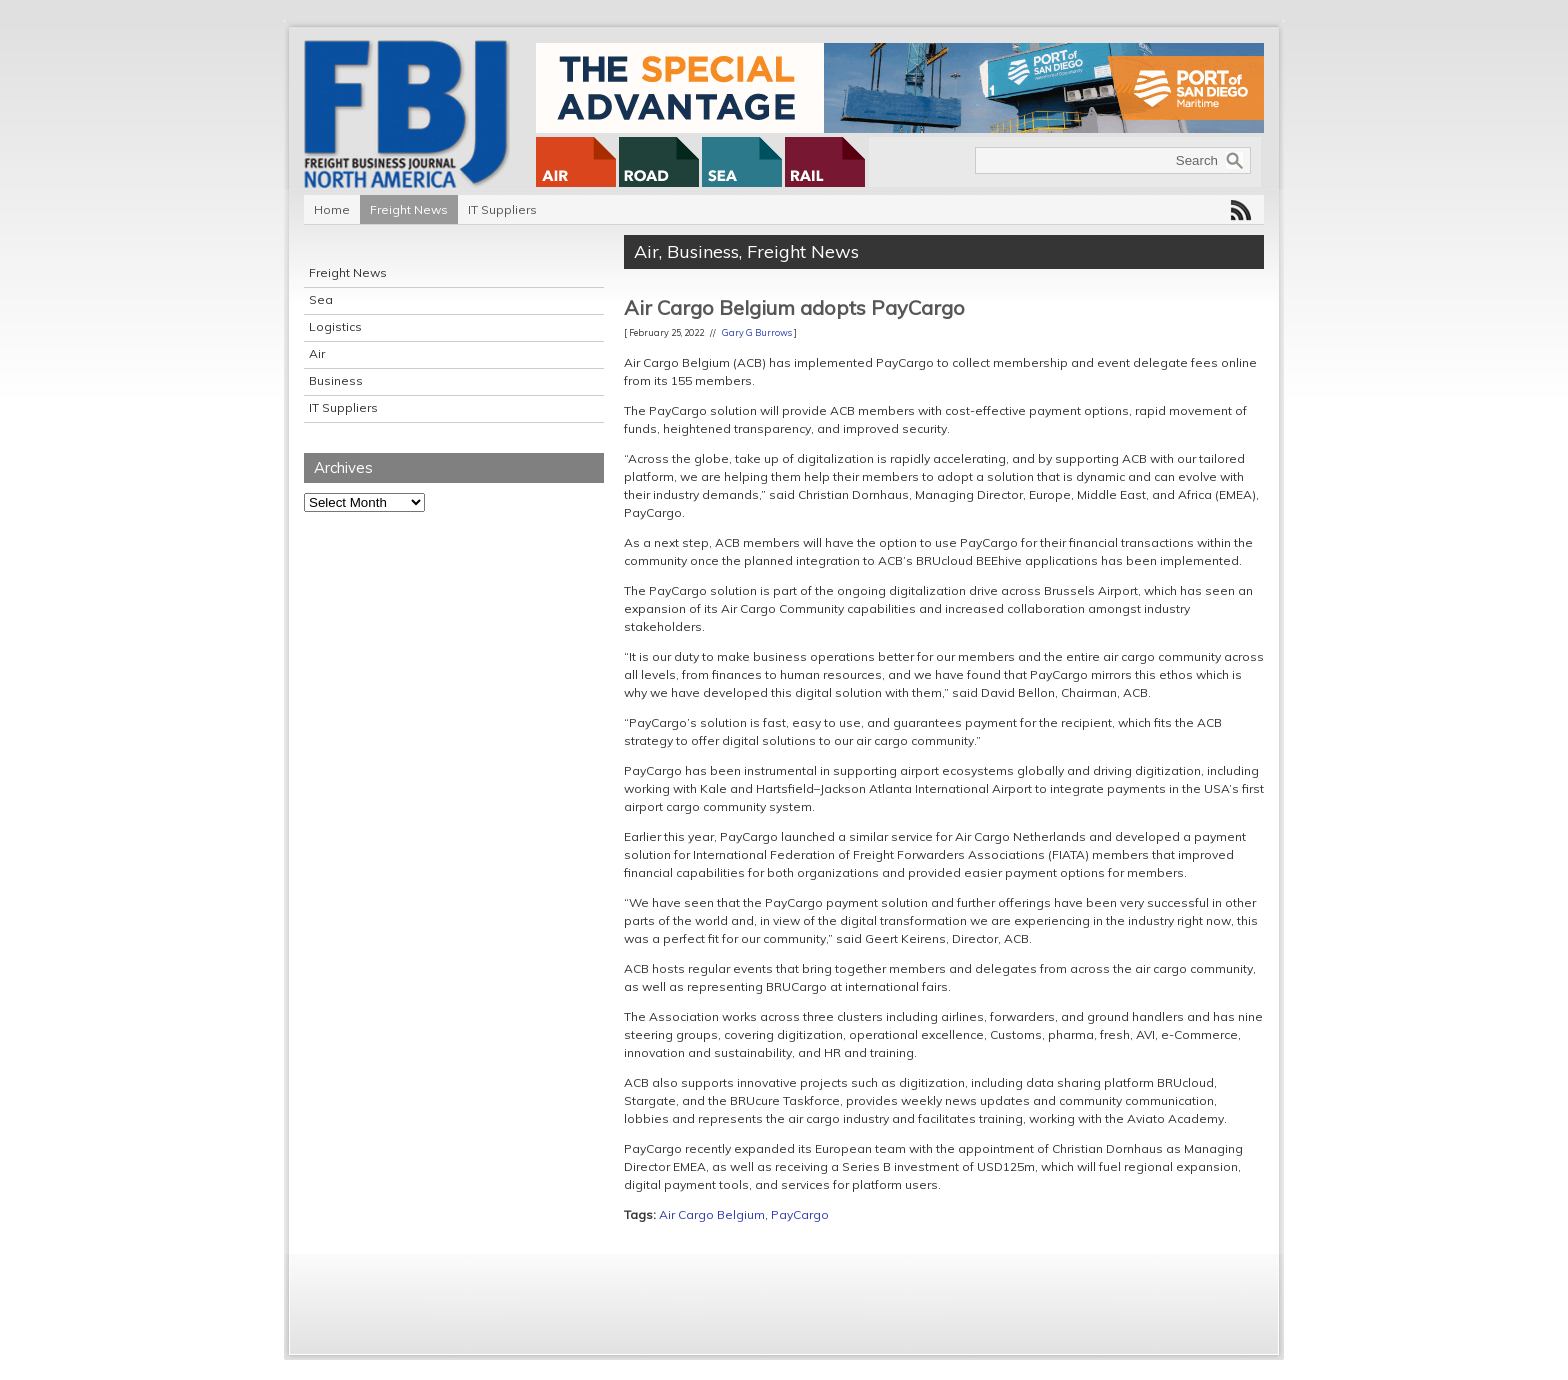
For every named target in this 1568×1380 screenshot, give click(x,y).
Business (336, 380)
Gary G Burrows (757, 332)
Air (317, 353)
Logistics (335, 326)
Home (332, 209)
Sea (321, 299)
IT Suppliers (502, 209)
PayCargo (800, 1214)
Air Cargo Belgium (712, 1214)
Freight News (409, 209)
